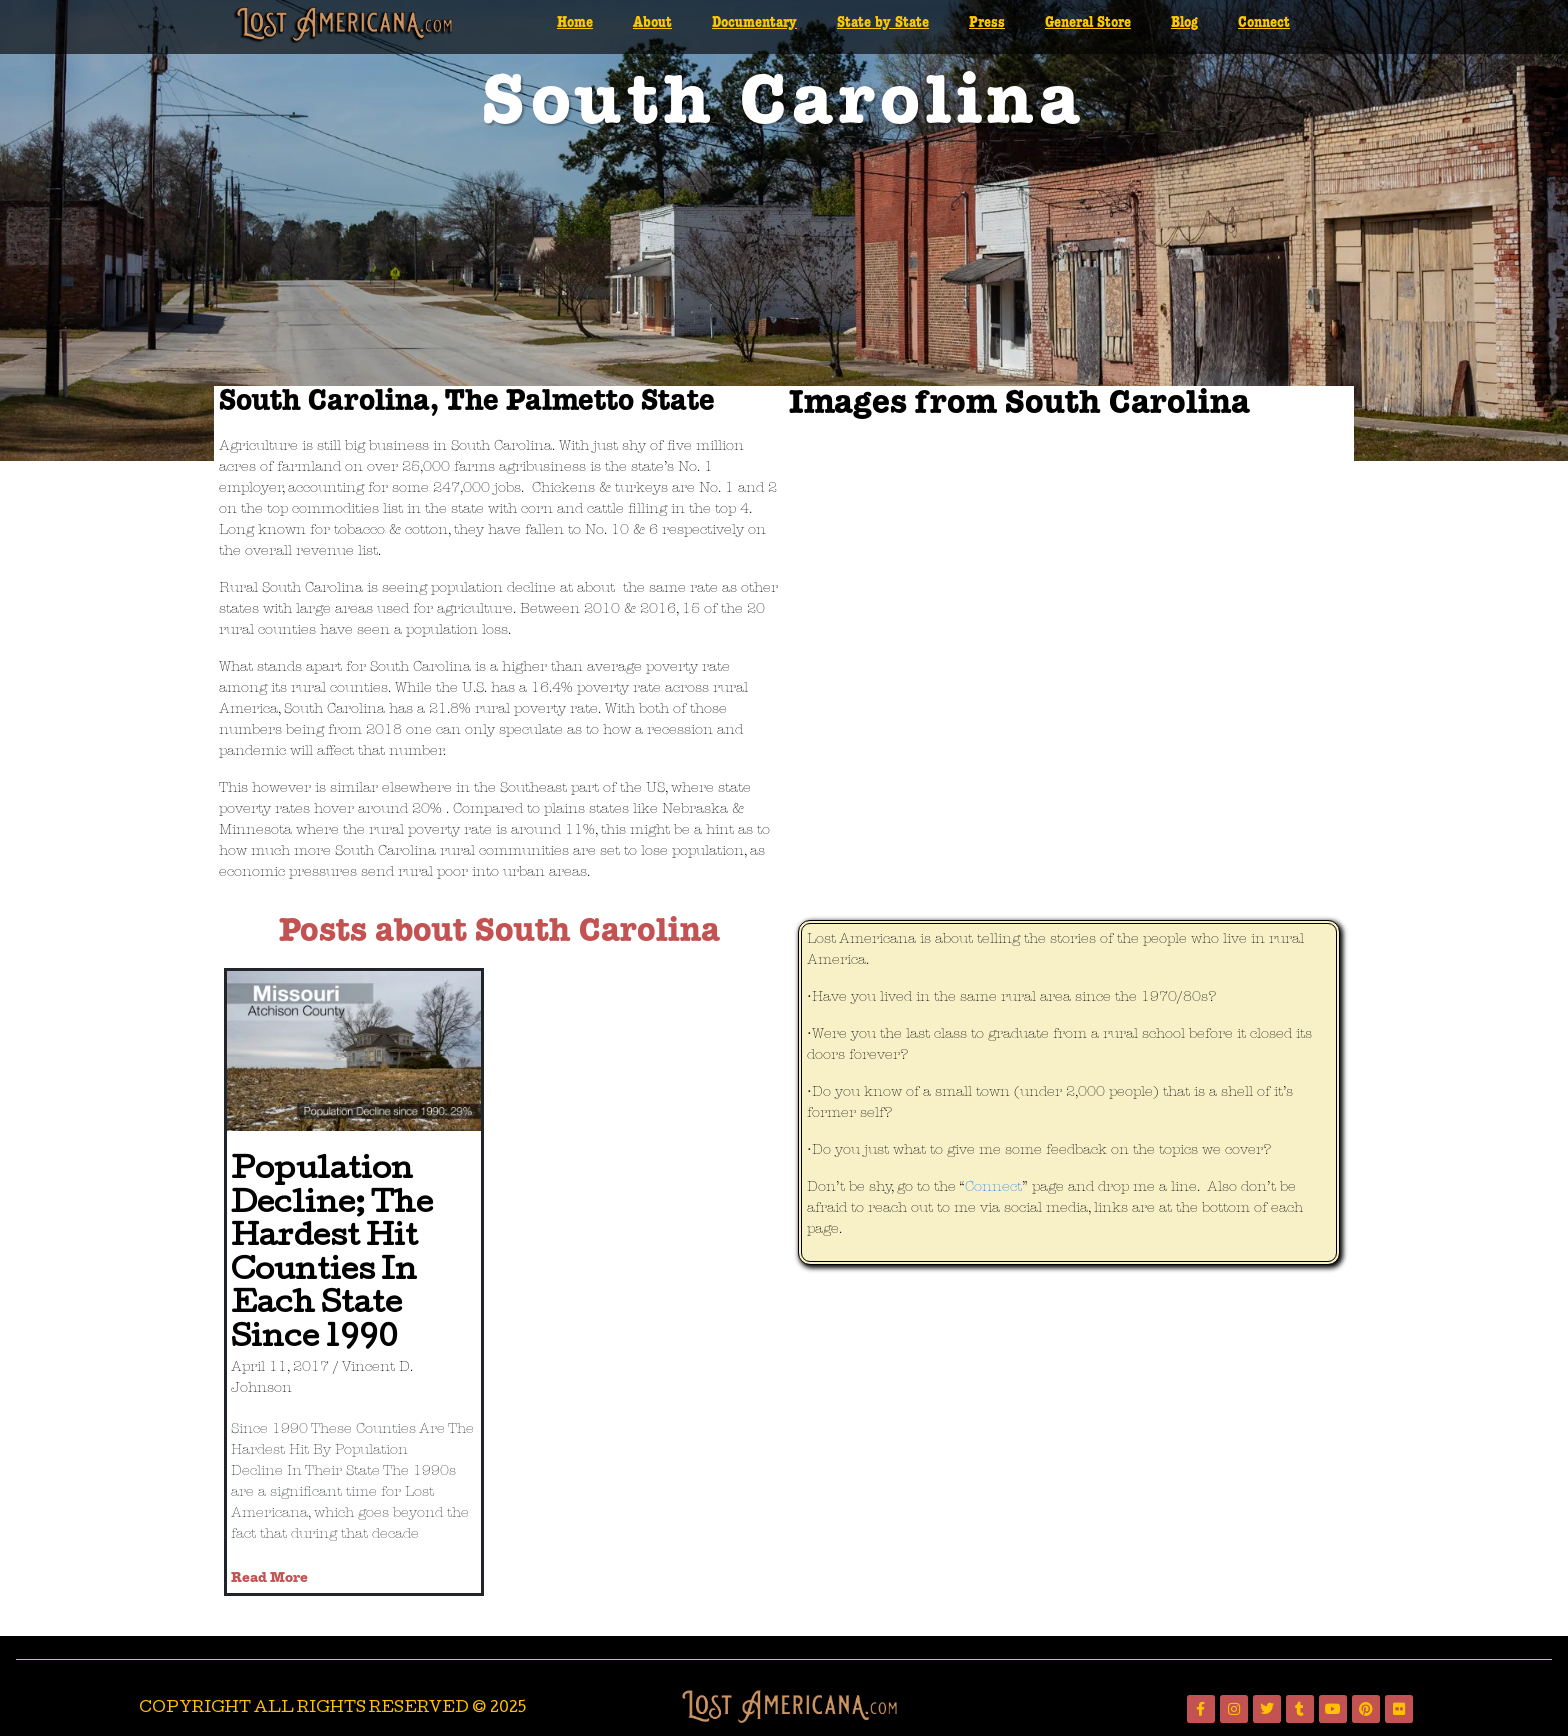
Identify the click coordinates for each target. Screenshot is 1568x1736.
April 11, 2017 (280, 1367)
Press (987, 23)
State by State (883, 23)
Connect (1264, 23)
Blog (1184, 23)
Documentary (754, 23)
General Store (1088, 23)
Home (575, 23)
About (652, 23)
